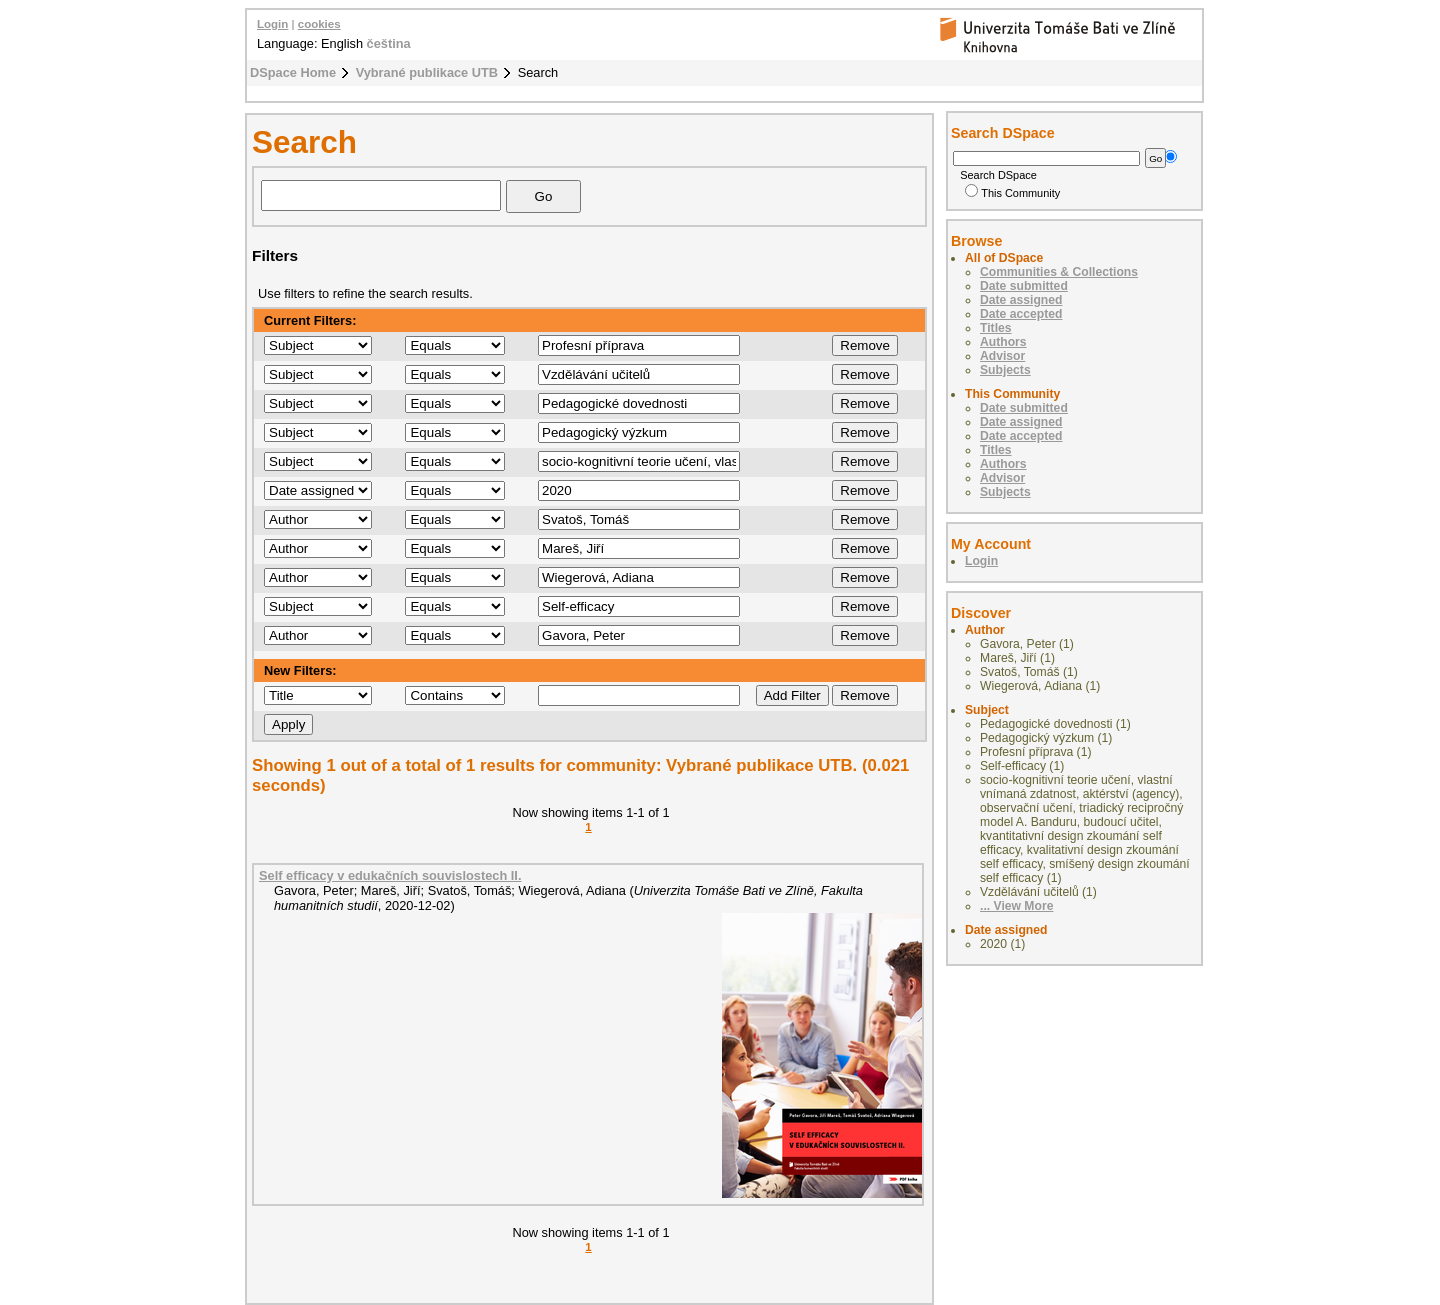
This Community (1012, 193)
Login (272, 24)
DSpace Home (293, 72)
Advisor (1002, 356)
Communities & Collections (1059, 272)
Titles (996, 328)
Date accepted (1021, 314)
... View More (1016, 906)
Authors (1003, 342)
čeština (389, 43)
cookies (319, 24)
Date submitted (1024, 286)
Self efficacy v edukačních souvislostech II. (390, 875)
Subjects (1005, 370)
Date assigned (1021, 300)
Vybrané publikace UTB (427, 72)
